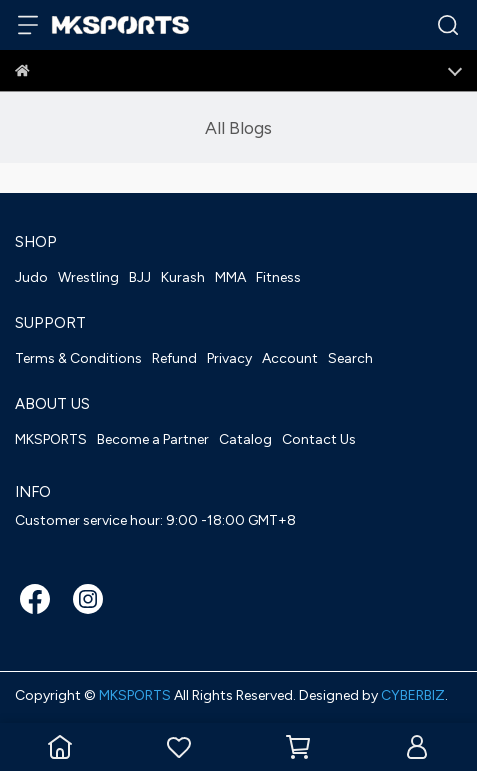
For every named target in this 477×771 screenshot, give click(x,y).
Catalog (245, 439)
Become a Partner (153, 439)
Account (290, 358)
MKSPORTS (51, 439)
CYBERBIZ (413, 695)
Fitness (278, 277)
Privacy (229, 358)
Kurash (183, 277)
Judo (31, 277)
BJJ (140, 277)
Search (350, 358)
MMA (230, 277)
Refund (174, 358)
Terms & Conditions (78, 358)
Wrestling (88, 277)
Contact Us (319, 439)
